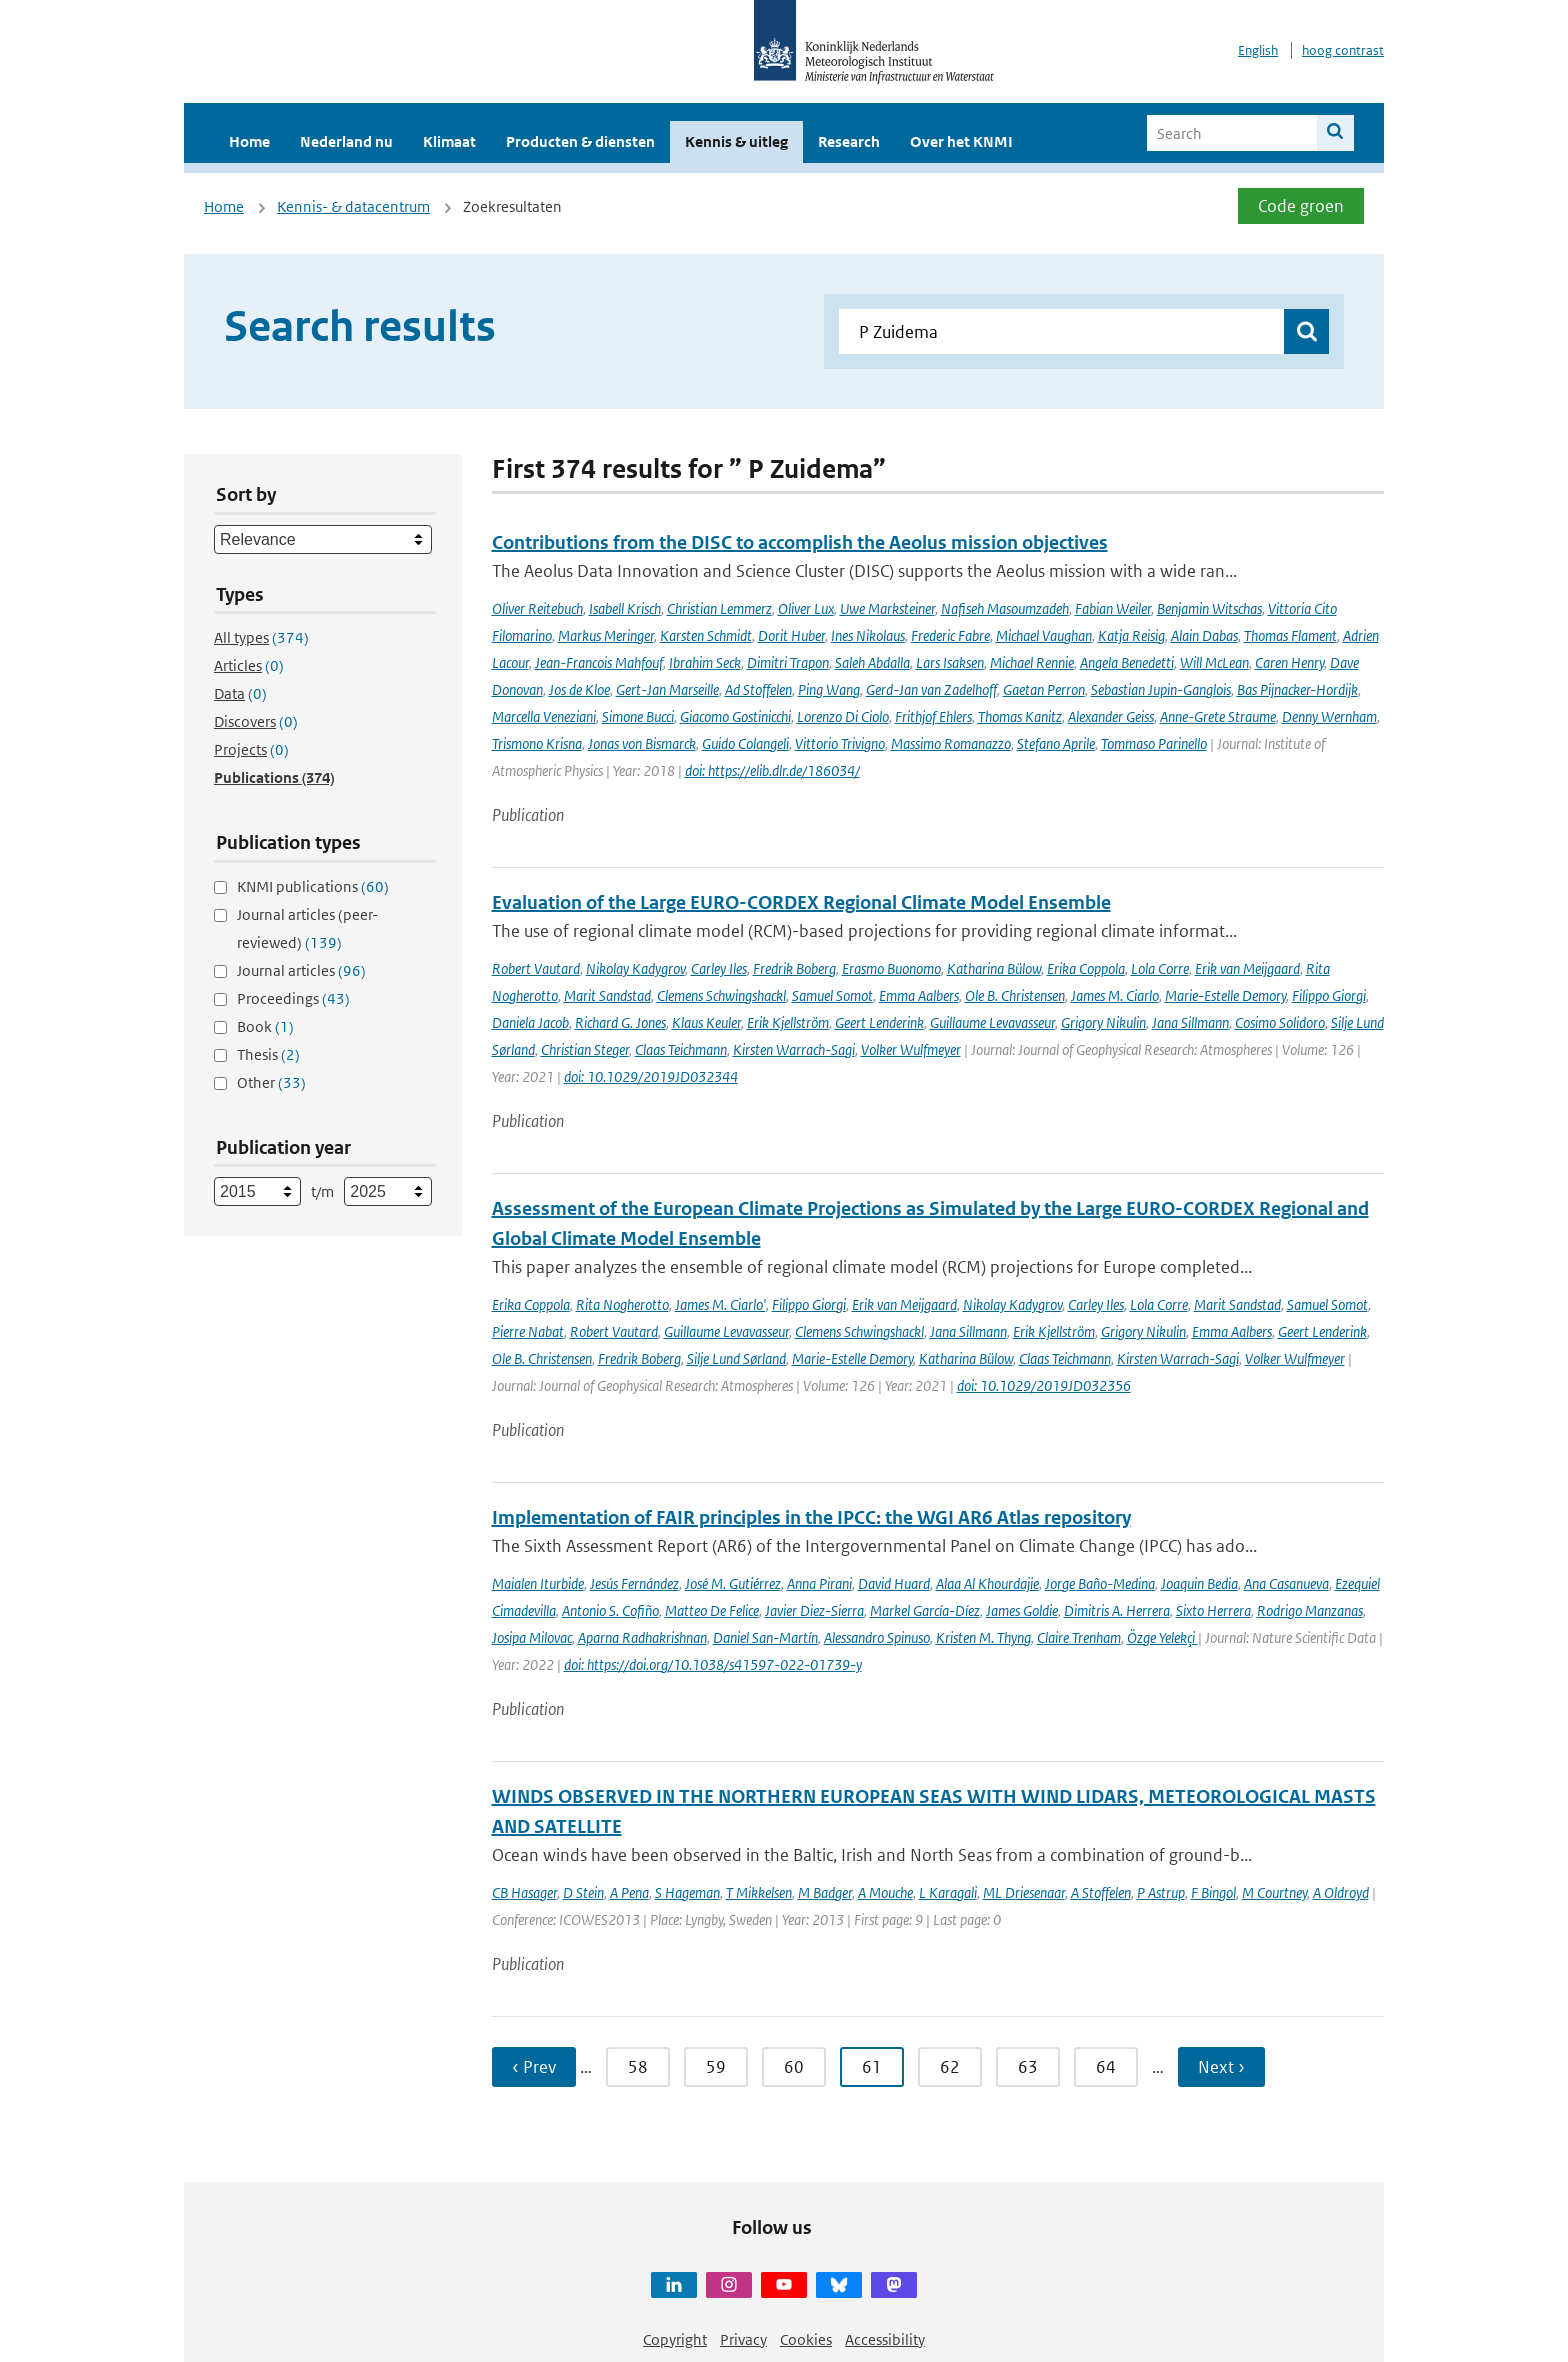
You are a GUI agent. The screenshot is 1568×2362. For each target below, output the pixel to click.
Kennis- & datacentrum (353, 206)
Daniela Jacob (530, 1022)
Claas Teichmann (681, 1049)
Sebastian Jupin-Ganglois (1161, 689)
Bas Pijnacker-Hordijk (1297, 689)
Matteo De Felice (712, 1610)
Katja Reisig (1131, 635)
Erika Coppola (1086, 968)
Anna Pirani (819, 1583)
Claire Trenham (1079, 1637)
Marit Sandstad (607, 995)
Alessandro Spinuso (877, 1637)
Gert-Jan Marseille (667, 689)
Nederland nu (346, 141)
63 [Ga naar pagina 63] (1028, 2067)
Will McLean (1214, 662)
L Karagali (948, 1892)
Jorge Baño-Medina (1100, 1583)
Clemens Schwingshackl (721, 995)
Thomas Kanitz (1020, 716)
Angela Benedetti (1127, 662)
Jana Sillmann (1190, 1022)
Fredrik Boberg (794, 968)
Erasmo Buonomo (891, 968)
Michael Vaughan (1044, 635)
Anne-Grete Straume (1218, 716)
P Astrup (1161, 1892)
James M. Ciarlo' (720, 1304)
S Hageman (687, 1892)
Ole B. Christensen (1015, 995)
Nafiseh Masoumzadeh (1005, 608)
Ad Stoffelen (758, 689)
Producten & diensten (580, 141)
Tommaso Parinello (1154, 743)
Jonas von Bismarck (642, 743)
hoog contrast (1343, 50)
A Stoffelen (1101, 1892)
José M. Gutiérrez (733, 1583)
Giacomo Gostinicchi (735, 716)
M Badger (825, 1892)
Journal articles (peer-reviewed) (307, 928)
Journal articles (301, 970)
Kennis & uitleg (736, 141)
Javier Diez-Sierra (814, 1610)
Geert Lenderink (879, 1022)
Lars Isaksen (950, 662)
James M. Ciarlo (1115, 995)
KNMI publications (313, 886)
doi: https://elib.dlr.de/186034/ (772, 770)
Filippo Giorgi (1329, 995)
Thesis (268, 1054)
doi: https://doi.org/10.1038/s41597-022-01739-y (713, 1664)
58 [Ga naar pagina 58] (638, 2067)
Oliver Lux (806, 608)
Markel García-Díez (925, 1610)
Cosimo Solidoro (1280, 1022)
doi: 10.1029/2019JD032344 (651, 1076)
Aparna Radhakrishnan (642, 1637)
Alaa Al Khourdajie (987, 1583)
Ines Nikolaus (868, 635)
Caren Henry (1289, 662)
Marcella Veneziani (544, 716)
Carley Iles (719, 968)
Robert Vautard (536, 968)
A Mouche (885, 1892)
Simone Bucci (638, 716)
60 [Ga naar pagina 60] (794, 2067)
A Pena (629, 1892)
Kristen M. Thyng (983, 1637)
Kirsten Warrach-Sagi (794, 1049)
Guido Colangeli (745, 743)
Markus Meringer (606, 635)
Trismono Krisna (537, 743)
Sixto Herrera (1213, 1610)
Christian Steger (585, 1049)
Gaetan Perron (1044, 689)
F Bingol (1213, 1892)
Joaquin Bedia (1199, 1583)
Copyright (675, 2339)
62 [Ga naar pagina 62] (950, 2067)
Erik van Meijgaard (1247, 968)
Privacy (743, 2339)
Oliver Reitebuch (537, 608)
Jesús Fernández (634, 1583)
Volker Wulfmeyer (911, 1049)
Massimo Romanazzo (951, 743)
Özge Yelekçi (1162, 1637)
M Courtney (1274, 1892)
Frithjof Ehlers (933, 716)
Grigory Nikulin (1103, 1022)
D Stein (583, 1892)
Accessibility (885, 2339)
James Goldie (1022, 1610)
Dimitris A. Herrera (1117, 1610)
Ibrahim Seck (705, 662)
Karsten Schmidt (706, 635)
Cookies (806, 2339)
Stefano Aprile (1056, 743)
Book (265, 1026)
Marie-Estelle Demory (1225, 995)
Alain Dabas (1204, 635)
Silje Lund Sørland (736, 1358)
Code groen (1301, 206)
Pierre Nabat (528, 1331)
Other (271, 1082)
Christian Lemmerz (719, 608)
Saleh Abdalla (872, 662)
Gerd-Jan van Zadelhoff (931, 689)
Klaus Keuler (706, 1022)
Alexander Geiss (1111, 716)
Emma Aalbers (919, 995)
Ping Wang (829, 689)
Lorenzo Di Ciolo (843, 716)
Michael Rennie (1032, 662)
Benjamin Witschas (1209, 608)
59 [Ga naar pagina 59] (716, 2067)
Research (849, 141)
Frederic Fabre (950, 635)
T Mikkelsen (759, 1892)
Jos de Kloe (579, 689)
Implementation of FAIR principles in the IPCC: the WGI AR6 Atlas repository (811, 1517)
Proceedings (293, 998)
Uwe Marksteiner (887, 608)
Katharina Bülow (994, 968)
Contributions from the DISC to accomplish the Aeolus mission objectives (800, 542)
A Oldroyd (1341, 1892)
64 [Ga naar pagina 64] (1106, 2067)
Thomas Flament (1290, 635)
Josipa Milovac (532, 1637)
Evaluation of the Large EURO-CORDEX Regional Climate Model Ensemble (801, 902)
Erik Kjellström (788, 1022)
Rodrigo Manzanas (1310, 1610)
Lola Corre (1160, 968)
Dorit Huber (791, 635)
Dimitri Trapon (788, 662)
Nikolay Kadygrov (635, 968)
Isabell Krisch (625, 608)
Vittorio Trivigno (840, 743)
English (1258, 50)
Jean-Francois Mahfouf (599, 662)
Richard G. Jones (620, 1022)
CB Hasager (524, 1892)
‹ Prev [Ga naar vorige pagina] (534, 2067)
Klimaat (449, 141)
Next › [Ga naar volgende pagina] (1221, 2067)
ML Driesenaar (1024, 1892)
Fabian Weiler (1113, 608)
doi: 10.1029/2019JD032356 (1044, 1385)
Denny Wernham (1329, 716)
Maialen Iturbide (538, 1583)
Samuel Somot (832, 995)
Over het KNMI (961, 141)
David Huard (894, 1583)
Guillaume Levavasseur (992, 1022)
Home (249, 141)
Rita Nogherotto (622, 1304)
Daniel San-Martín (765, 1637)
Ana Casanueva (1286, 1583)
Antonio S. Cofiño (610, 1610)
